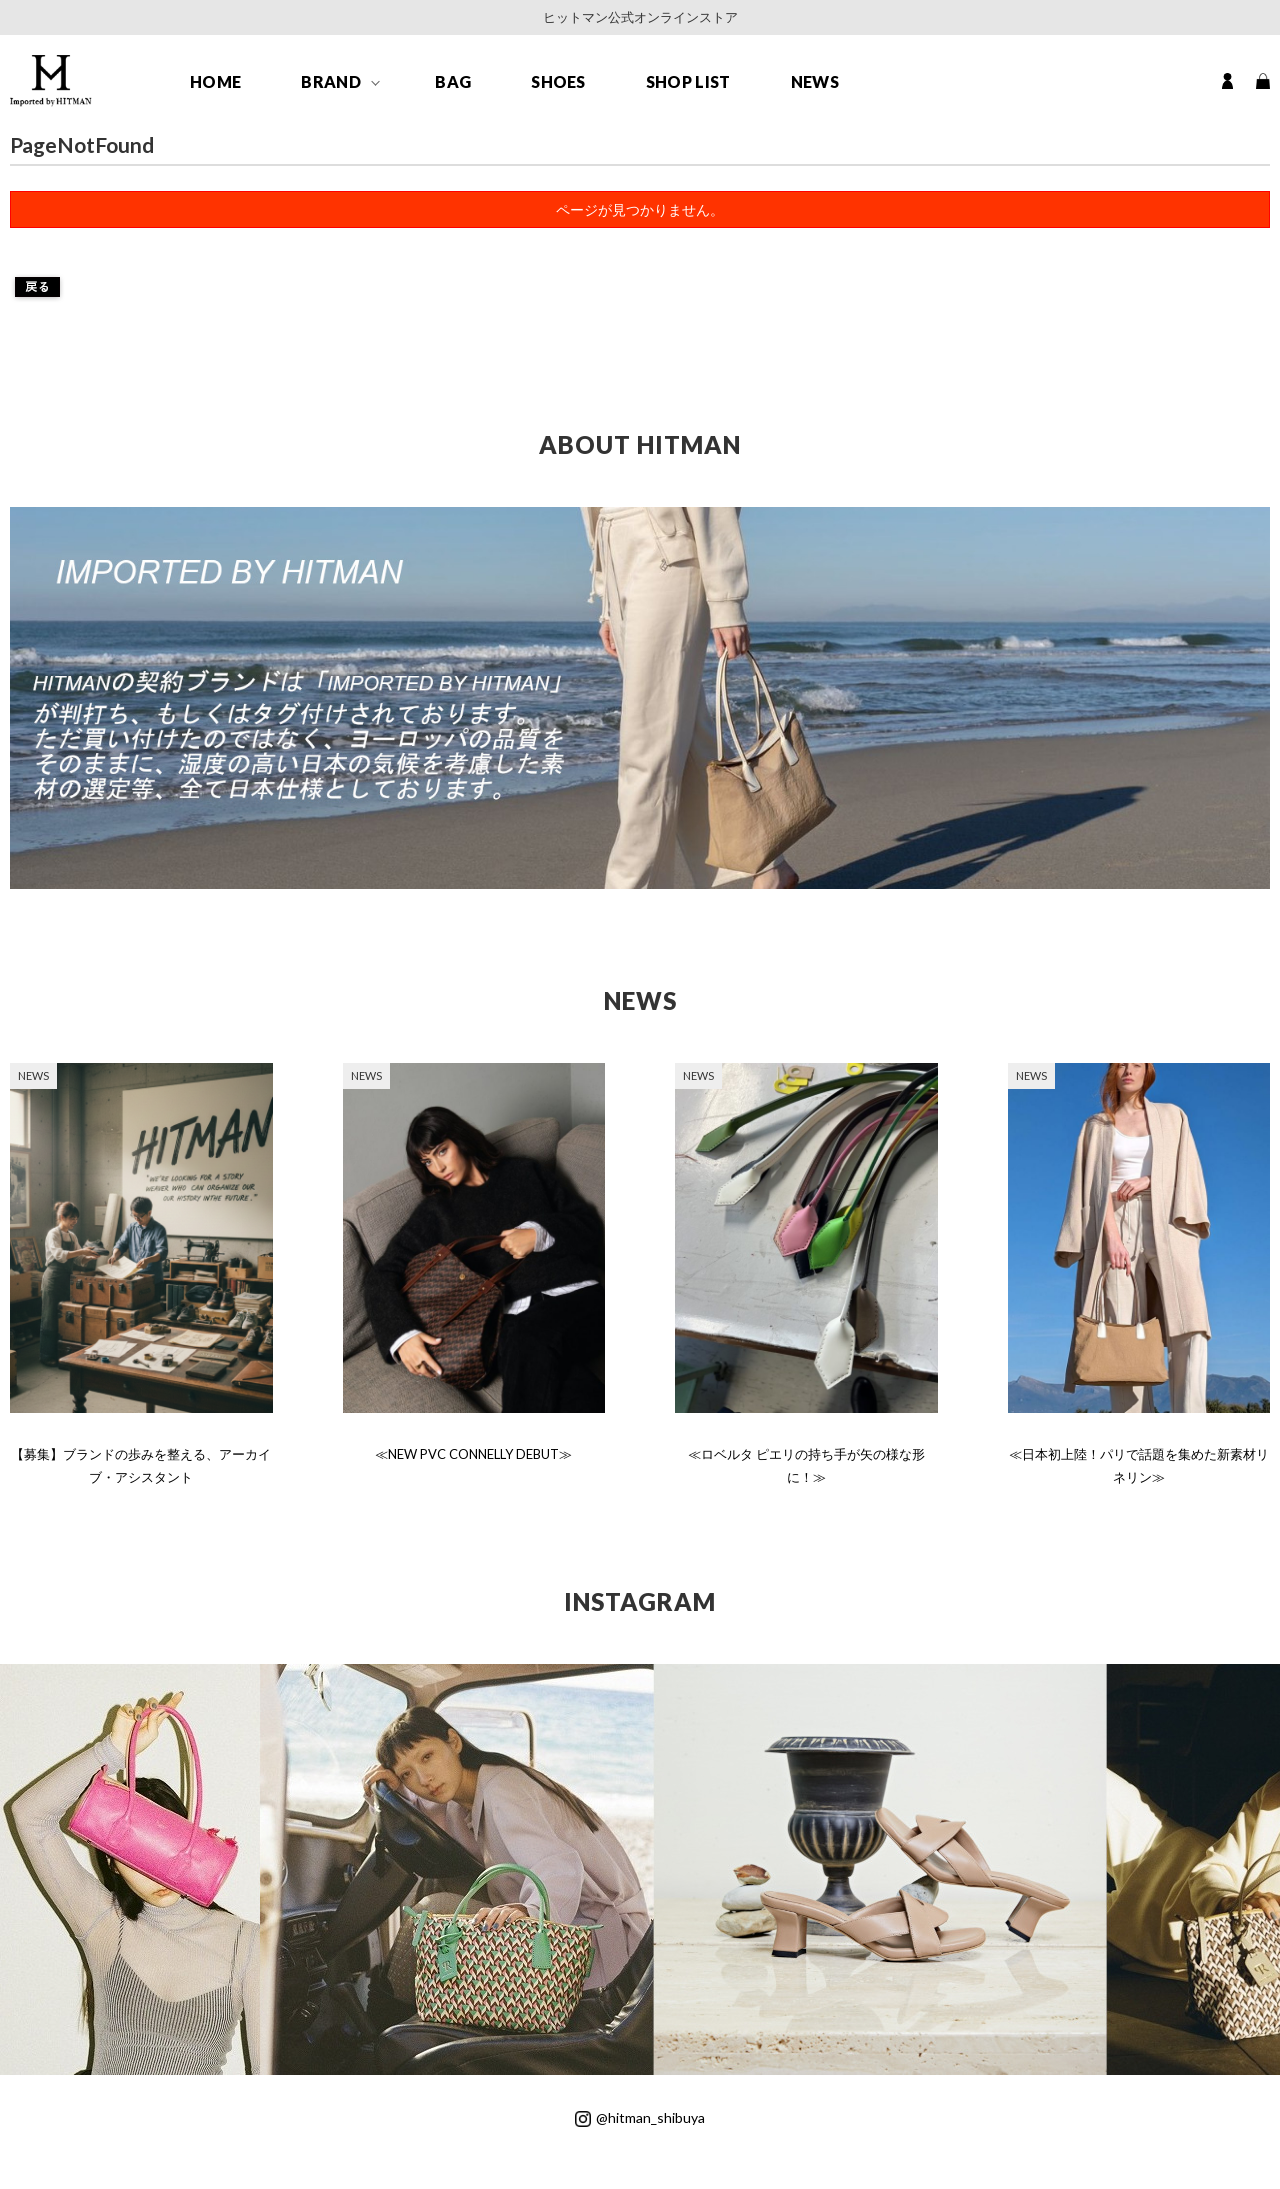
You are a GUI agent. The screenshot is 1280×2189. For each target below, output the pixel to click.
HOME (215, 81)
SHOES (558, 81)
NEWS (815, 81)
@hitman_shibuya (640, 2117)
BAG (453, 81)
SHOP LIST (688, 81)
